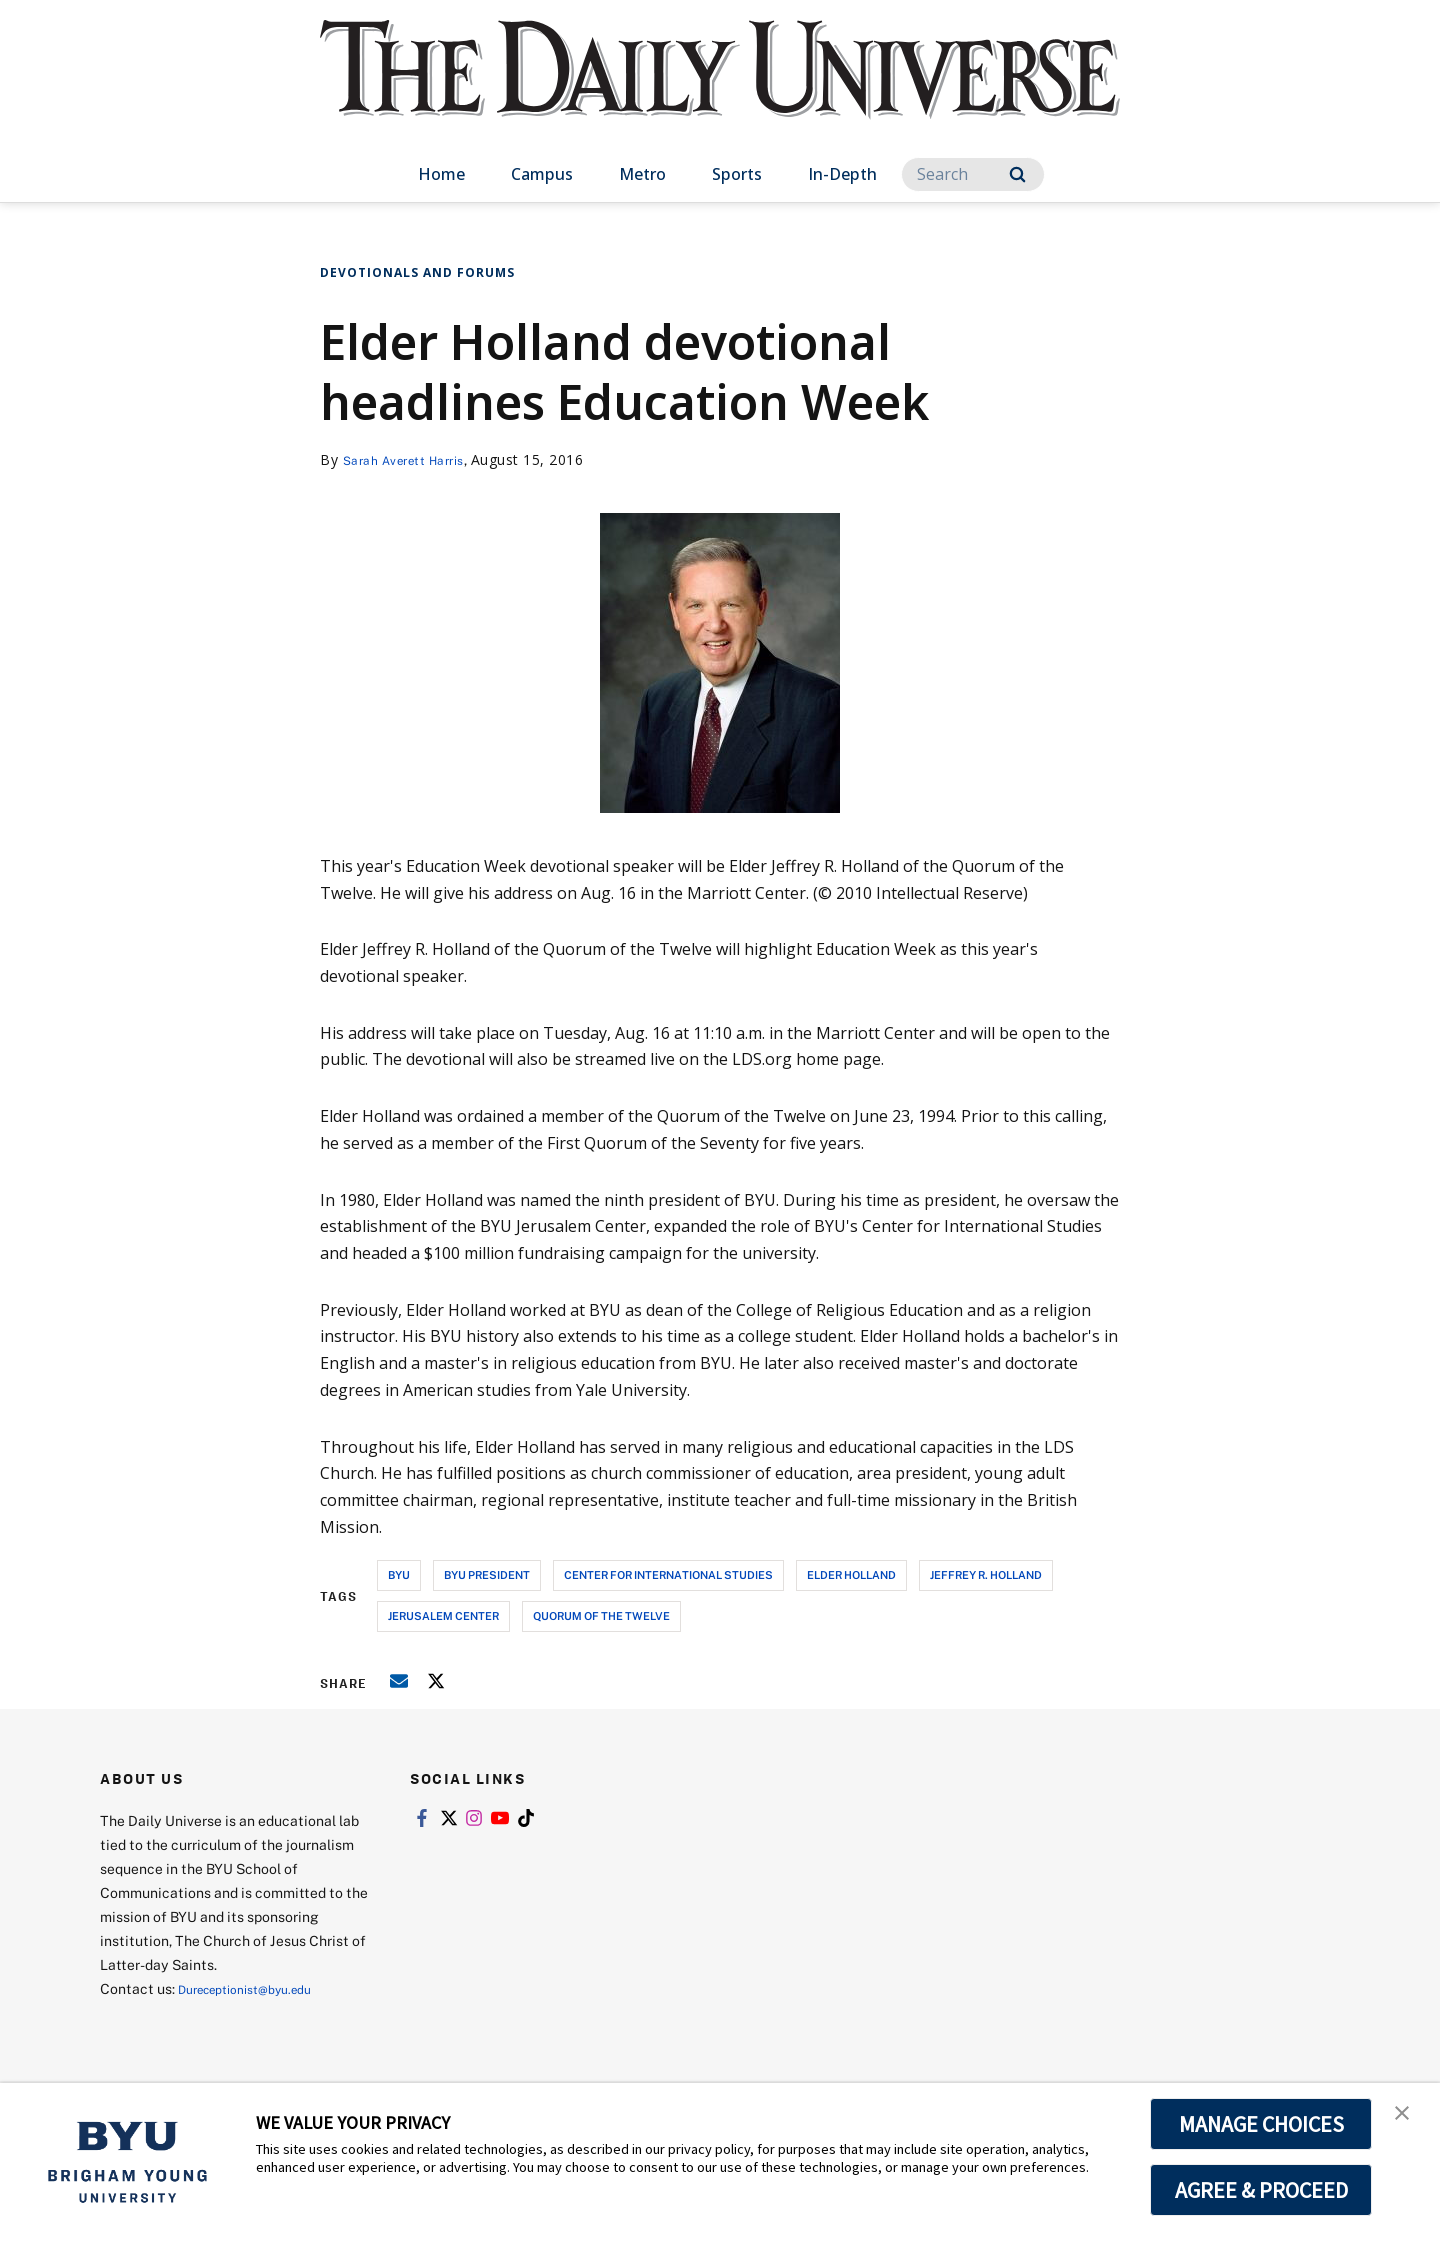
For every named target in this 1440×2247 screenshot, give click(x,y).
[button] (1407, 2119)
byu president (487, 1574)
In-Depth (842, 174)
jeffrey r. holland (986, 1574)
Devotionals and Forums (417, 272)
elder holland (851, 1574)
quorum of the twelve (601, 1615)
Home (441, 174)
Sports (737, 174)
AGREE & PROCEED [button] (1261, 2190)
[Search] (973, 174)
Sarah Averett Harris (414, 459)
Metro (642, 174)
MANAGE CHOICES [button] (1261, 2124)
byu (399, 1574)
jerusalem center (443, 1615)
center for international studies (668, 1574)
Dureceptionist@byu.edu (258, 1988)
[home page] (720, 89)
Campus (542, 174)
